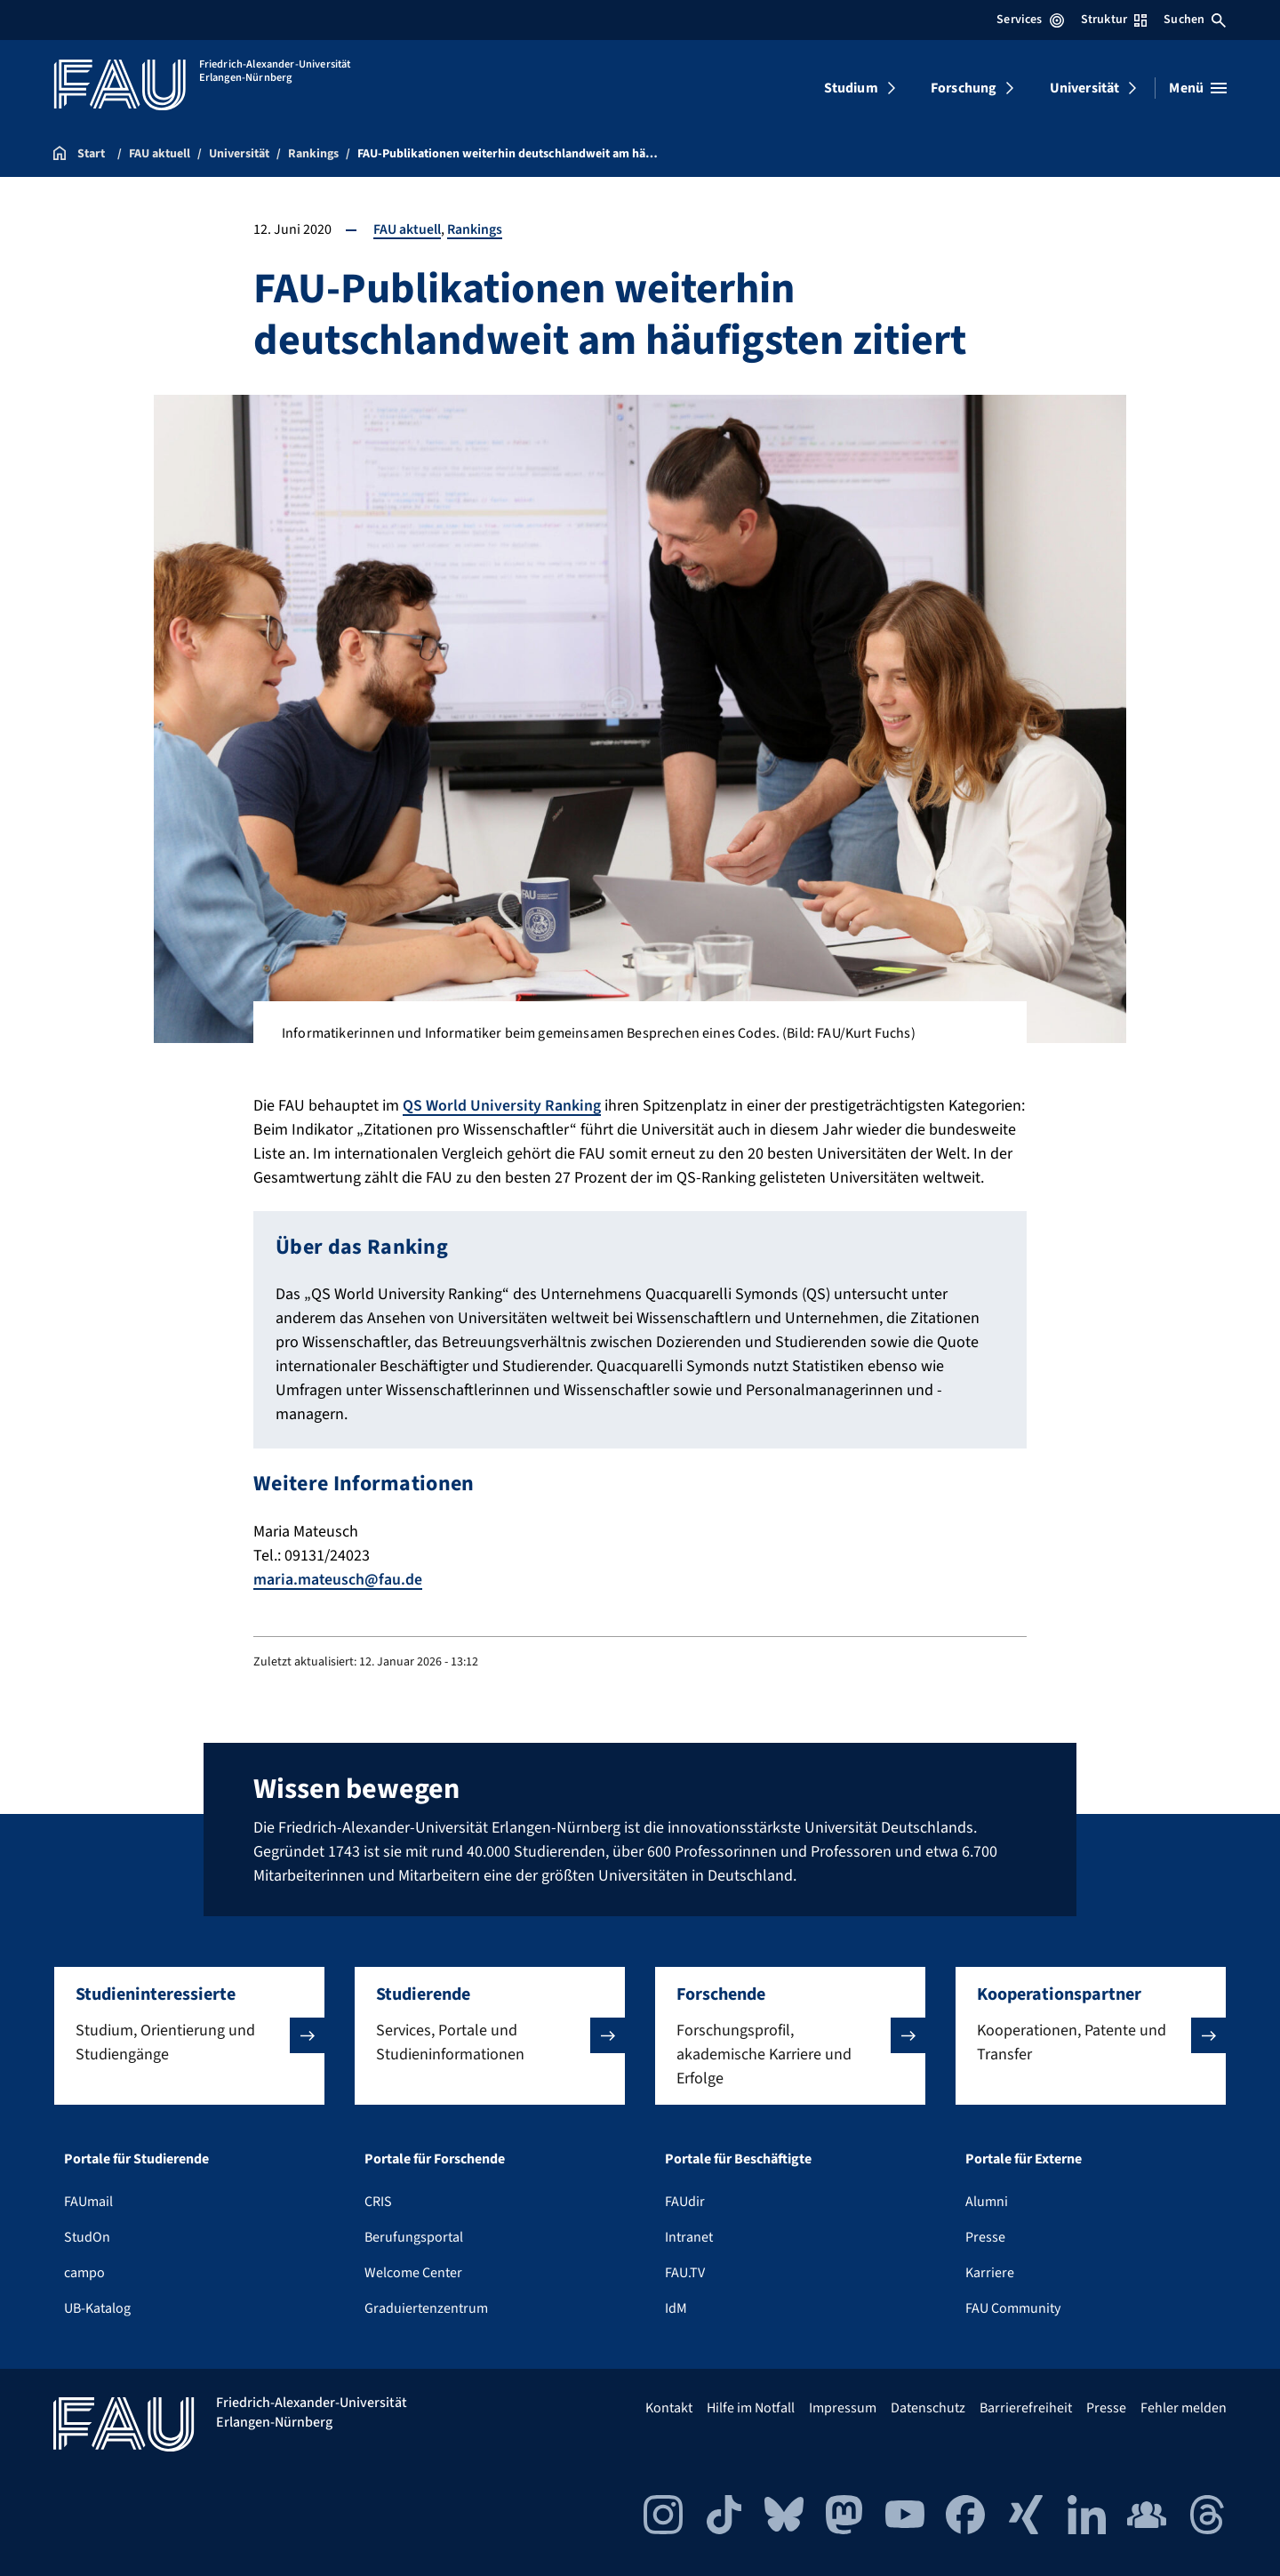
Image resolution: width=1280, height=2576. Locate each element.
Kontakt (668, 2407)
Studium (851, 88)
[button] (189, 2035)
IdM (676, 2307)
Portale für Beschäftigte (738, 2158)
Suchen (1195, 19)
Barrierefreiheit (1026, 2407)
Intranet (689, 2236)
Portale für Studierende (136, 2158)
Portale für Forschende (434, 2158)
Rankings (474, 229)
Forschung (963, 88)
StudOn (87, 2236)
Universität (1085, 88)
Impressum (842, 2407)
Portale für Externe (1023, 2158)
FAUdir (685, 2201)
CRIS (378, 2201)
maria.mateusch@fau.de (338, 1579)
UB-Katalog (97, 2307)
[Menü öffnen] (1198, 88)
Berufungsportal (413, 2236)
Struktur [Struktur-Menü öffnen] (1114, 19)
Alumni (986, 2201)
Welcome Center (413, 2272)
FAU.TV (685, 2272)
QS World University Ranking (502, 1106)
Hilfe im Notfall (751, 2407)
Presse (985, 2236)
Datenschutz (928, 2407)
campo (84, 2272)
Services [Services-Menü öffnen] (1029, 19)
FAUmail (88, 2201)
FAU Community (1012, 2307)
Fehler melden (1183, 2407)
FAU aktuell (407, 229)
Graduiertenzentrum (426, 2307)
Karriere (989, 2272)
